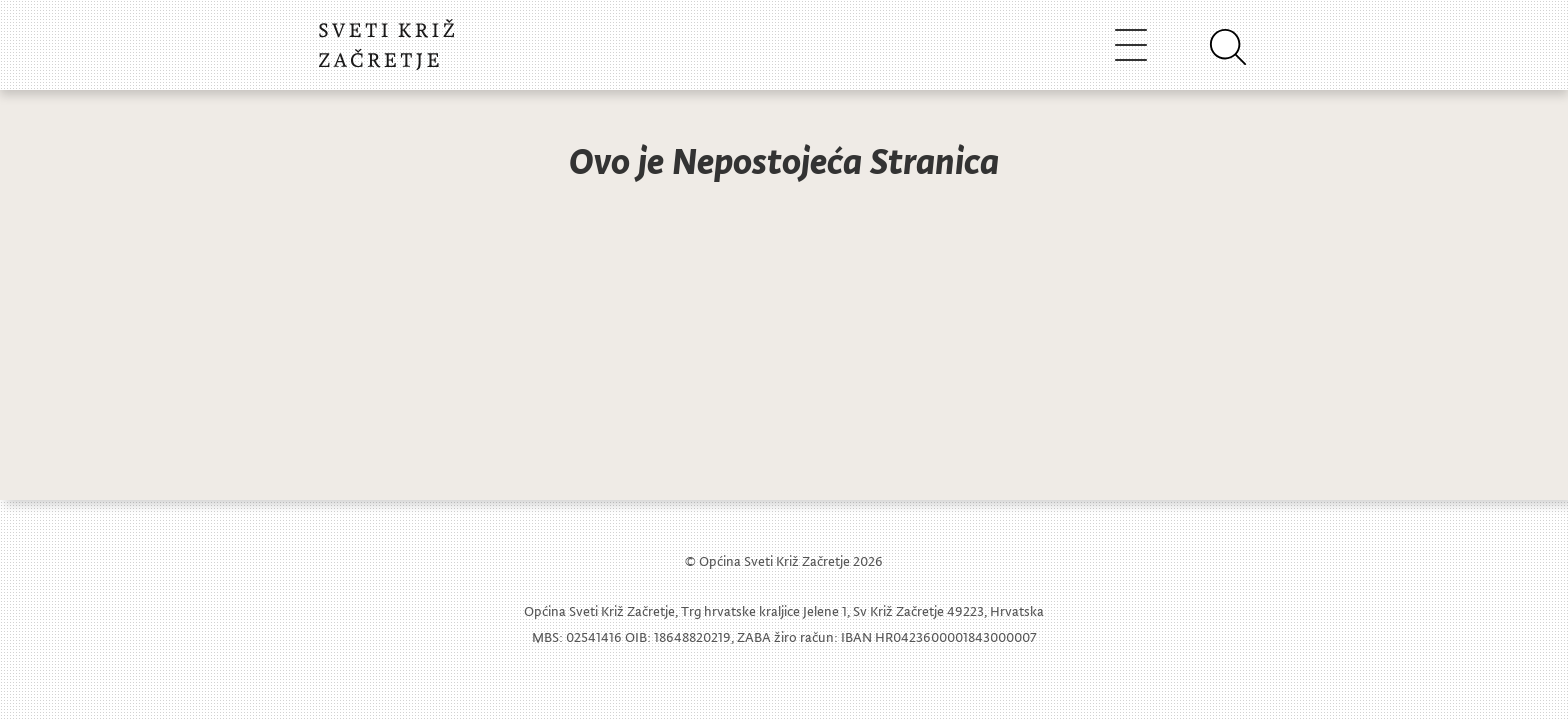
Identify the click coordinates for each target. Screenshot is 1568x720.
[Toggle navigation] (1131, 44)
